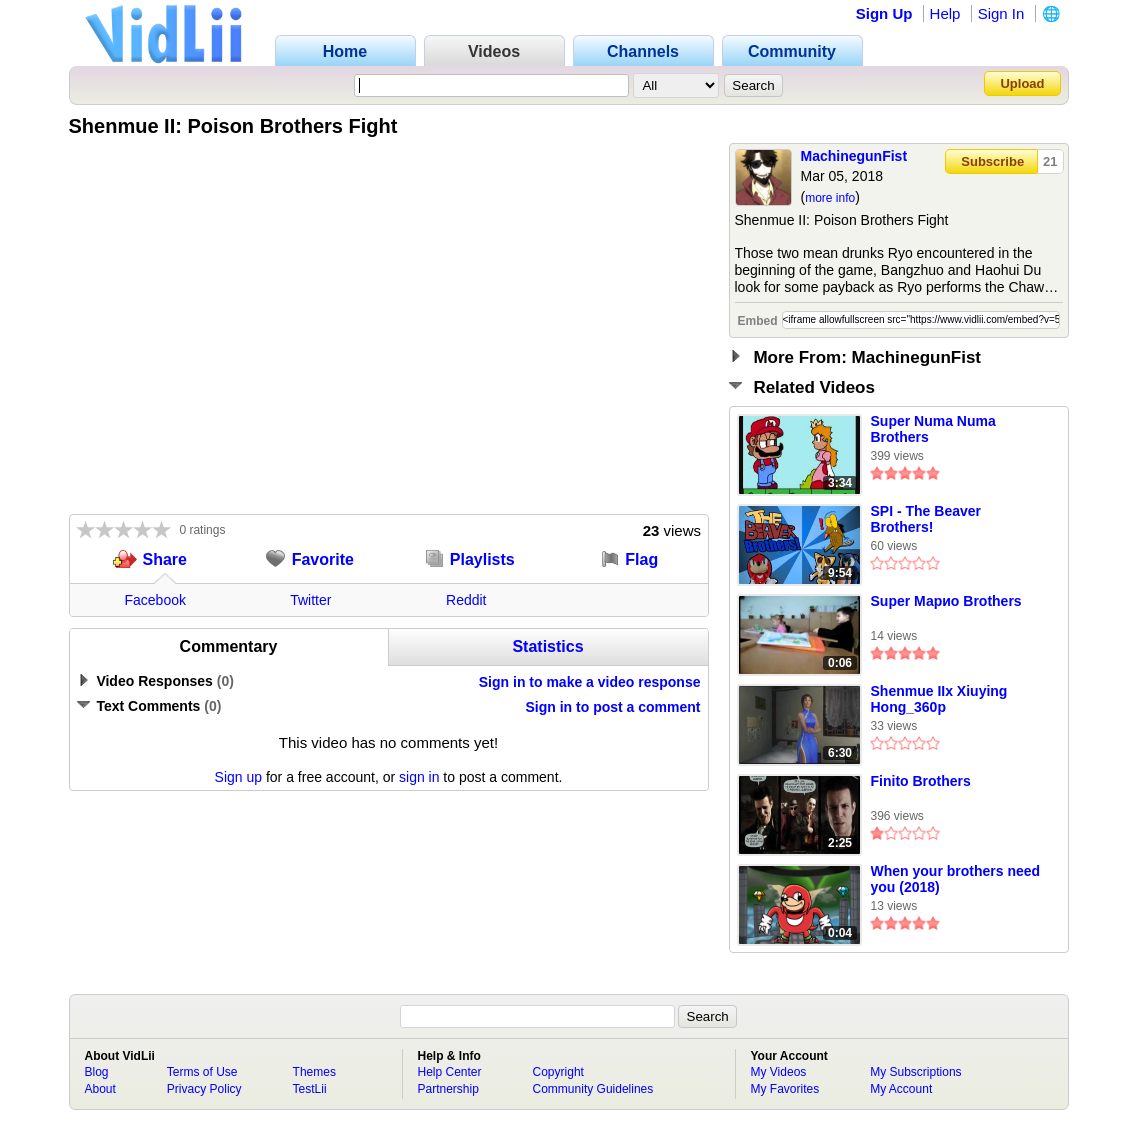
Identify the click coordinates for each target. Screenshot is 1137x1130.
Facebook (155, 600)
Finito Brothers (921, 781)
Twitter (310, 600)
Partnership (448, 1089)
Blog (97, 1072)
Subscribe (992, 161)
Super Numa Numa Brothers (933, 429)
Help (945, 13)
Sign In (1001, 13)
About (100, 1089)
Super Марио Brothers (946, 601)
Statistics (547, 646)
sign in (419, 777)
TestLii (310, 1089)
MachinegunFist (854, 156)
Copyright (558, 1072)
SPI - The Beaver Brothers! (926, 519)
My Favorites (785, 1089)
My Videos (779, 1072)
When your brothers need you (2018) (956, 879)
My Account (901, 1089)
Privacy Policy (204, 1089)
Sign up (238, 777)
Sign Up (884, 13)
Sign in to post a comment (612, 707)
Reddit (466, 600)
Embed (758, 321)
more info (830, 198)
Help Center (450, 1072)
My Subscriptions (915, 1072)
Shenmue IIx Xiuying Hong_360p (939, 699)
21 (1050, 161)
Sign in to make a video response (590, 682)
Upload (1022, 83)
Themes (314, 1072)
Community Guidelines (593, 1089)
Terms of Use (202, 1072)
